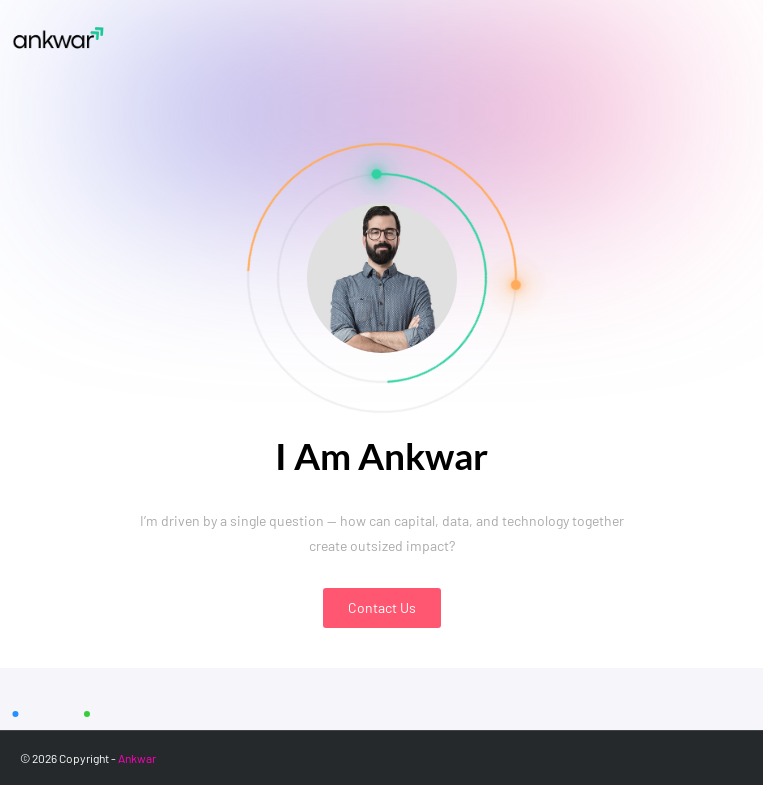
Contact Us (382, 607)
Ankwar (137, 758)
